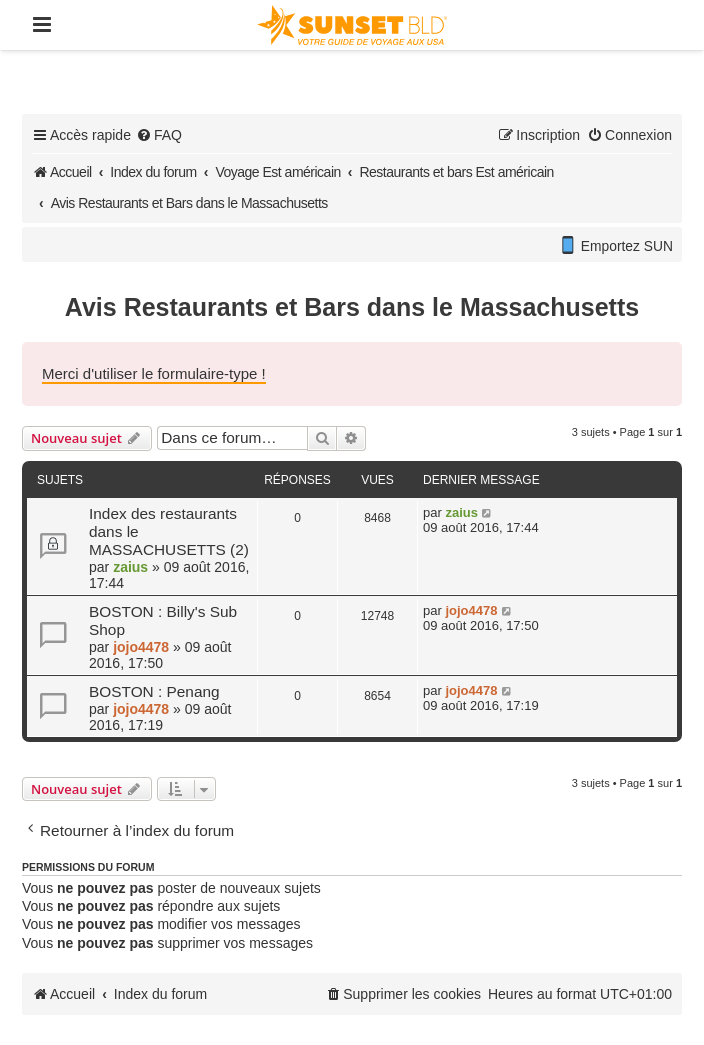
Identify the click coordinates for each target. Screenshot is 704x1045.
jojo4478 (141, 647)
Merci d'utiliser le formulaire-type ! (154, 373)
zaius (130, 567)
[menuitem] (159, 135)
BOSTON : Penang (154, 691)
